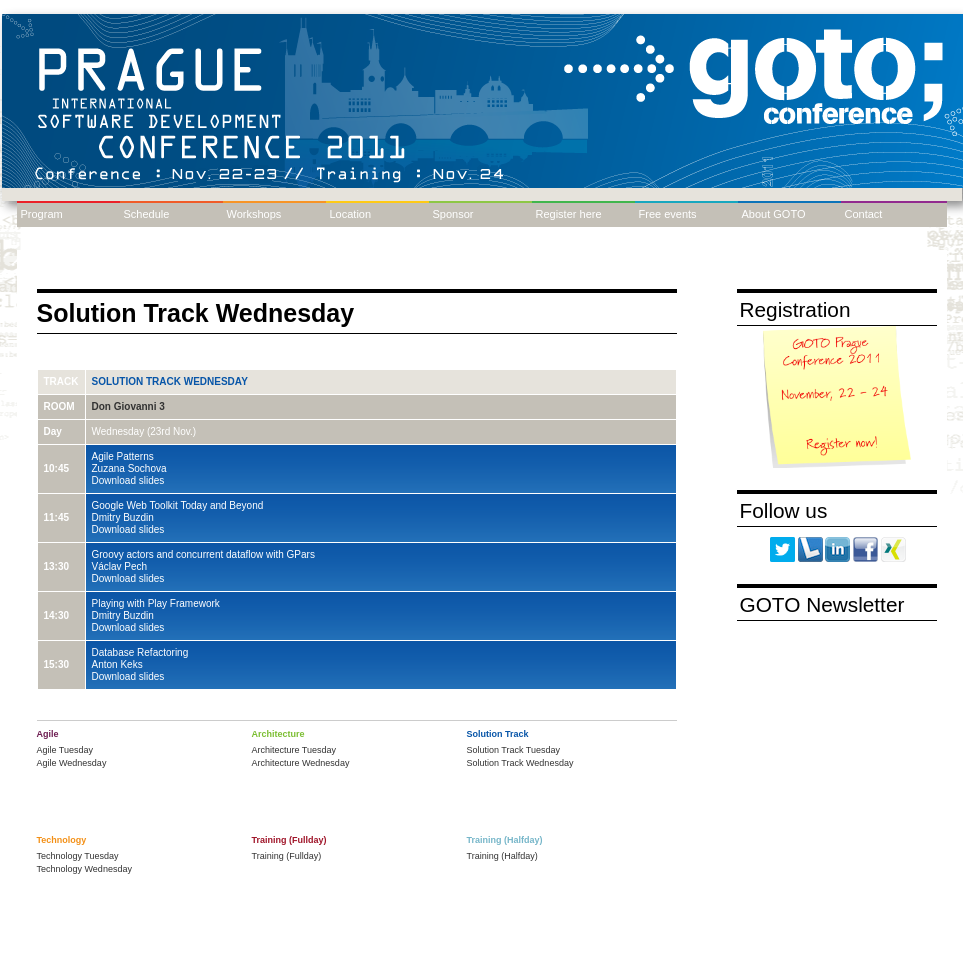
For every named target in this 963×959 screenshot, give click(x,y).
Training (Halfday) (502, 856)
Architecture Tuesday (294, 750)
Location (351, 214)
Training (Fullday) (287, 856)
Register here (569, 214)
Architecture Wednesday (301, 763)
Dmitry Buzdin (123, 517)
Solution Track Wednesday (170, 381)
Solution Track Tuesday (514, 750)
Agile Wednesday (72, 763)
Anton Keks (117, 664)
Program (42, 214)
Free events (668, 214)
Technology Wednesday (84, 869)
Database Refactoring (140, 652)
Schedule (147, 214)
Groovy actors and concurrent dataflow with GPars (203, 554)
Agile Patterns (123, 456)
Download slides (128, 480)
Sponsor (453, 214)
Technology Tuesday (78, 856)
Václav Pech (120, 566)
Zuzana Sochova (129, 468)
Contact (864, 214)
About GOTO (774, 214)
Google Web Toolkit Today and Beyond (178, 505)
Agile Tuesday (65, 750)
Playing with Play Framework (156, 603)
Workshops (254, 214)
